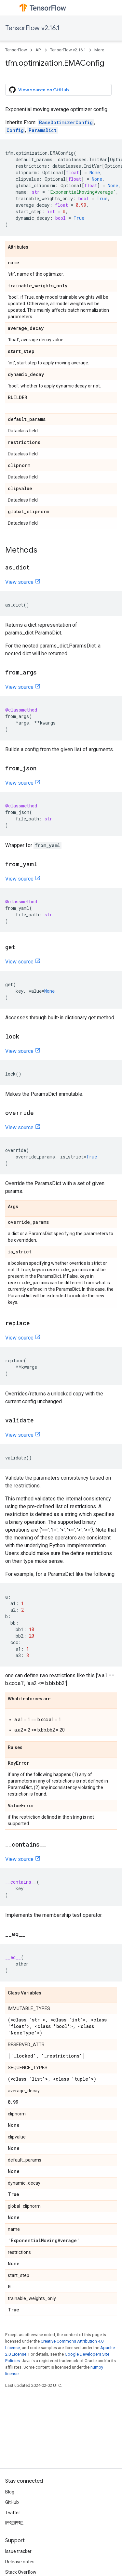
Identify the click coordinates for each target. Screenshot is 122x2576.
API (38, 49)
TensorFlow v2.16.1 (32, 28)
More (99, 49)
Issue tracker (18, 2551)
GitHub (12, 2502)
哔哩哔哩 (14, 2523)
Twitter (12, 2512)
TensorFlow (16, 49)
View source (19, 582)
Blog (9, 2491)
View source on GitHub (39, 89)
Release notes (19, 2561)
